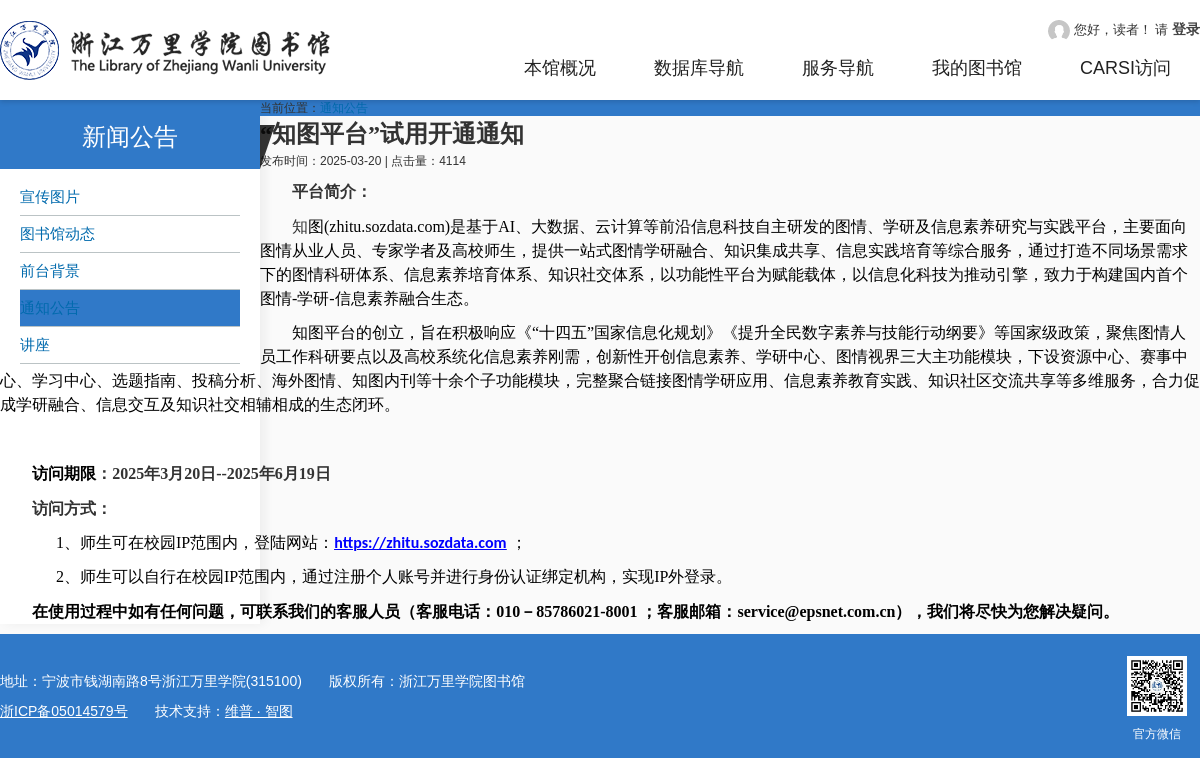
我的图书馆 (977, 68)
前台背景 (50, 270)
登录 (1186, 29)
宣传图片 (50, 196)
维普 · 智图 (259, 711)
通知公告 (50, 307)
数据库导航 (699, 68)
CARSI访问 (1125, 68)
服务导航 (838, 68)
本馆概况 (560, 68)
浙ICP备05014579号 (64, 711)
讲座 (35, 344)
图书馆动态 (57, 233)
